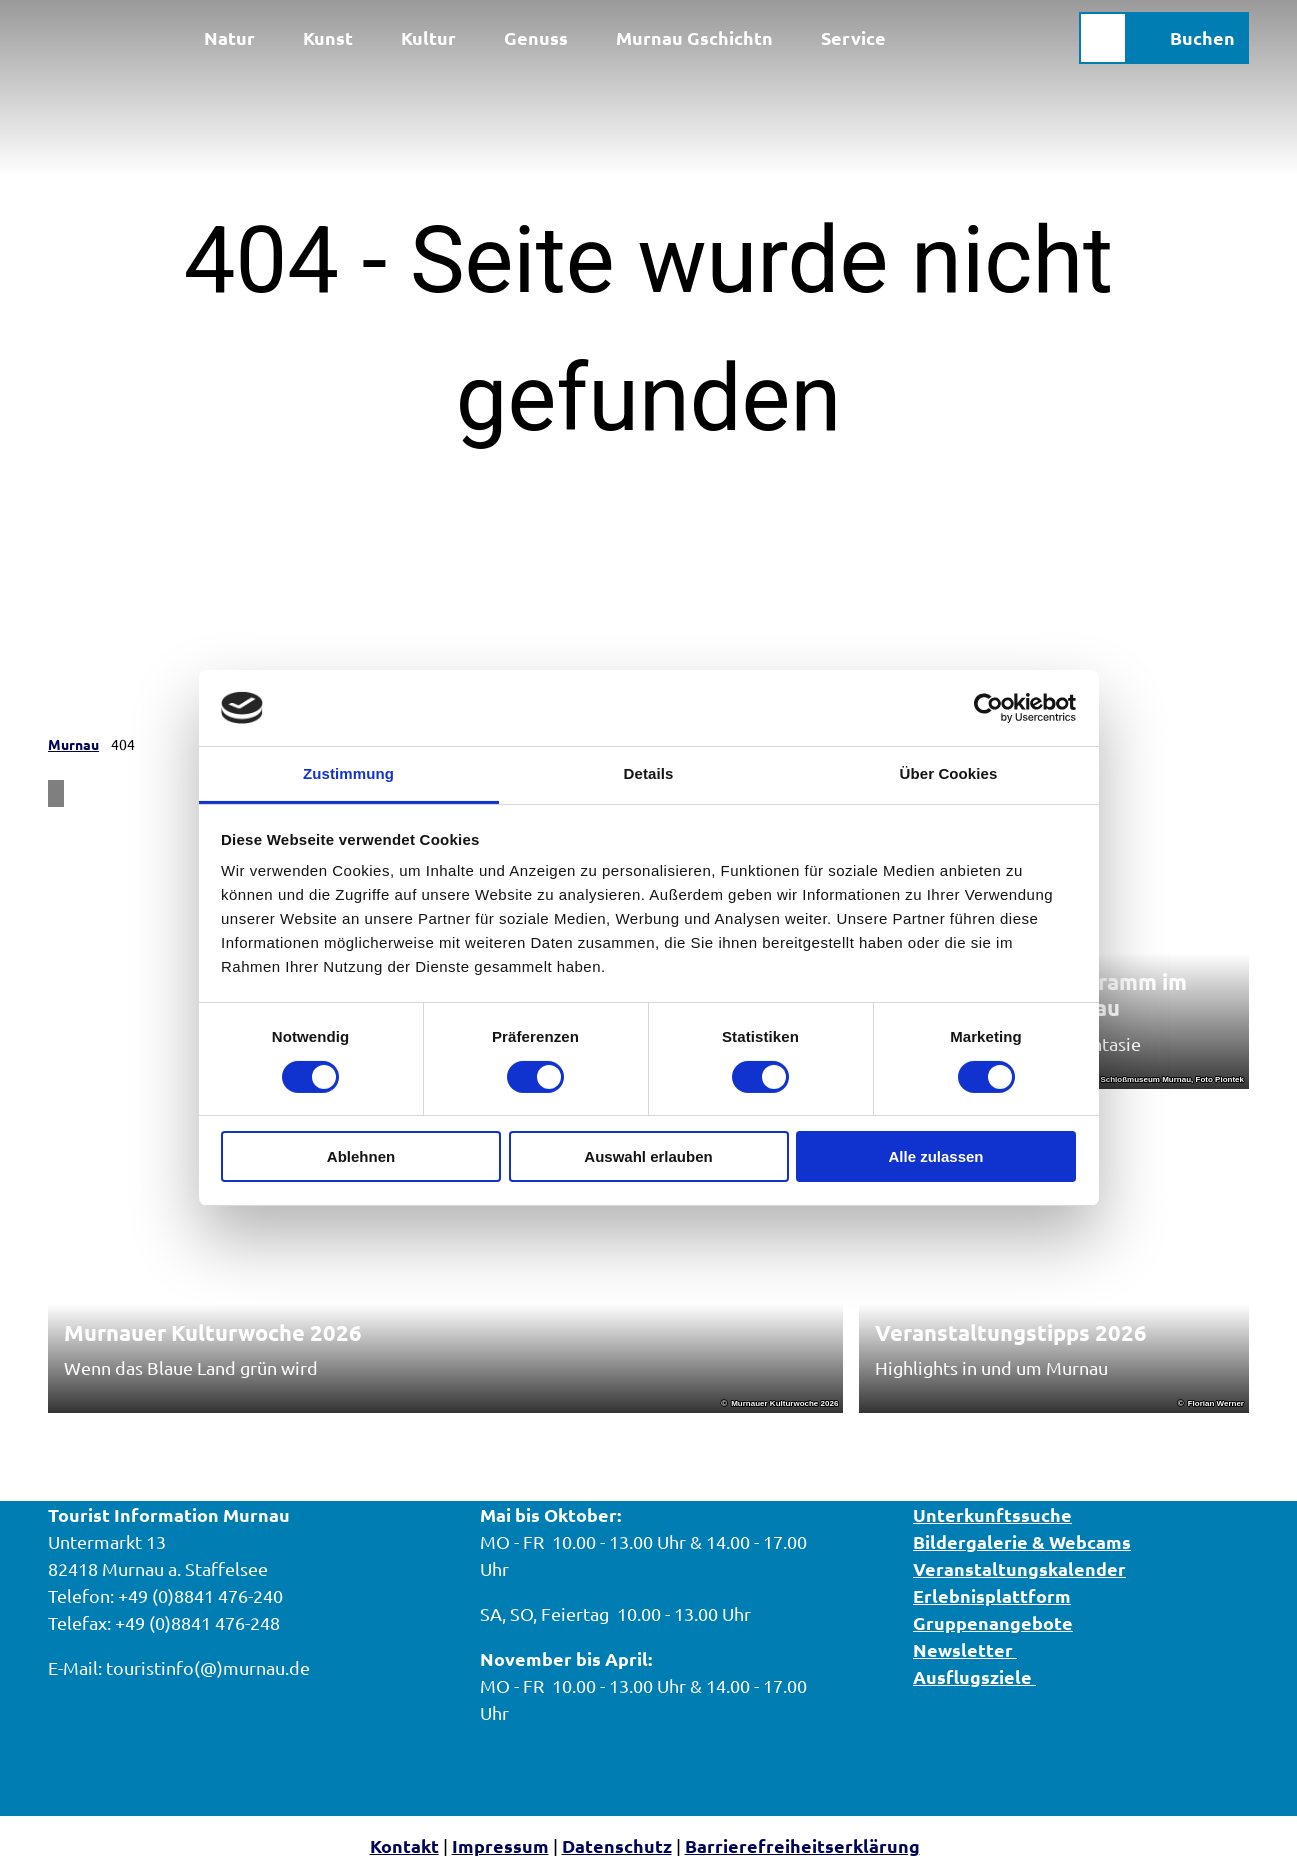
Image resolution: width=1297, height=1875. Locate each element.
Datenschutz (617, 1845)
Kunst (328, 37)
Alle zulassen (935, 1156)
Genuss (536, 37)
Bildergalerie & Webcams (1022, 1541)
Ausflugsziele (974, 1676)
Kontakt (404, 1845)
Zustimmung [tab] (348, 773)
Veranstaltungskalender (1019, 1568)
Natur (229, 37)
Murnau (73, 744)
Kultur (428, 37)
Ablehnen (361, 1156)
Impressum (500, 1845)
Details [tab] (649, 773)
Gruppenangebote (993, 1622)
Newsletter (965, 1649)
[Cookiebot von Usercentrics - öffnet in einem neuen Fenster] (988, 708)
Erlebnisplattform (992, 1595)
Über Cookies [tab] (949, 773)
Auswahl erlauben (648, 1156)
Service (853, 37)
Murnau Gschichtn (694, 37)
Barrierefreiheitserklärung (802, 1845)
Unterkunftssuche (992, 1514)
